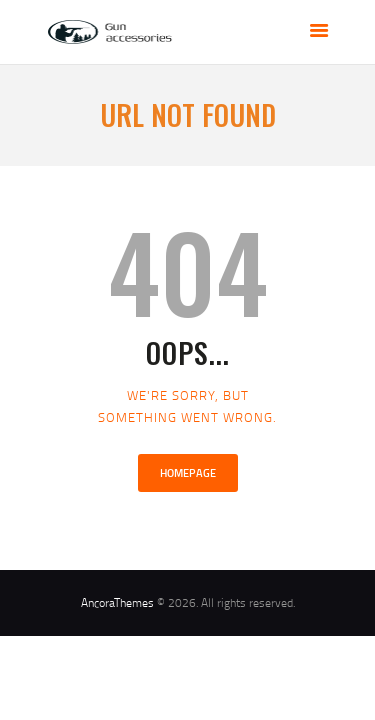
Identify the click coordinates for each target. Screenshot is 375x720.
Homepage (188, 473)
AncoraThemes (117, 602)
